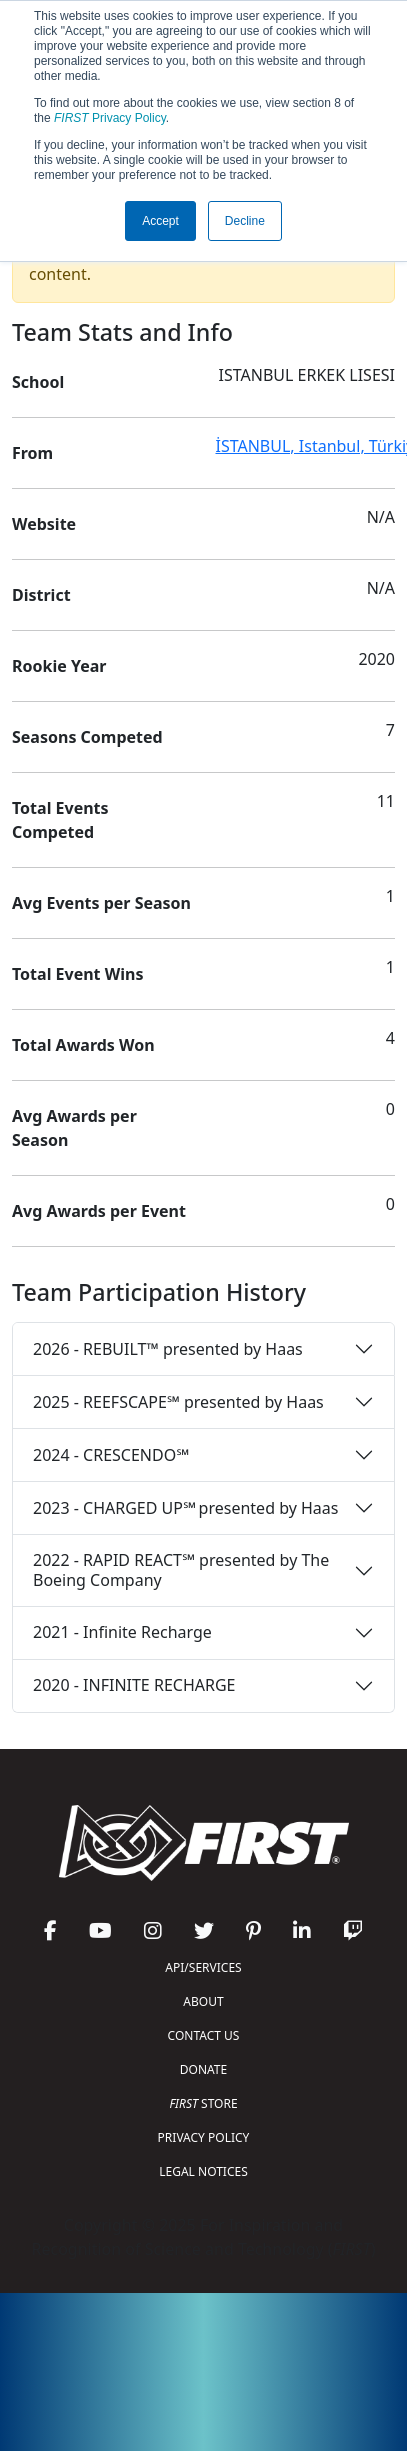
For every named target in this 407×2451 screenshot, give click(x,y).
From (32, 453)
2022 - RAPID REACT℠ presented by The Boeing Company (181, 1569)
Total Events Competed (60, 820)
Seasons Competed (87, 737)
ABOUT (203, 2001)
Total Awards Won (83, 1045)
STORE (203, 2103)
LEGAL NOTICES (203, 2171)
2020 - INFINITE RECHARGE (134, 1685)
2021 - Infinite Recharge (122, 1632)
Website (44, 524)
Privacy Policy (110, 118)
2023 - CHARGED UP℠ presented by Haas (185, 1508)
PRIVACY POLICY (204, 2137)
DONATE (203, 2069)
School (38, 382)
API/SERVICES (203, 1967)
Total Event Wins (77, 974)
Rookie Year (59, 666)
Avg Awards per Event (99, 1211)
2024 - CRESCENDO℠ (111, 1455)
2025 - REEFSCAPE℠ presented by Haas (178, 1402)
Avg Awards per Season (74, 1128)
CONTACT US (204, 2035)
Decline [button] (245, 221)
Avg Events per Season (101, 903)
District (41, 595)
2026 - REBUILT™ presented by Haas (168, 1349)
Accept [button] (160, 221)
